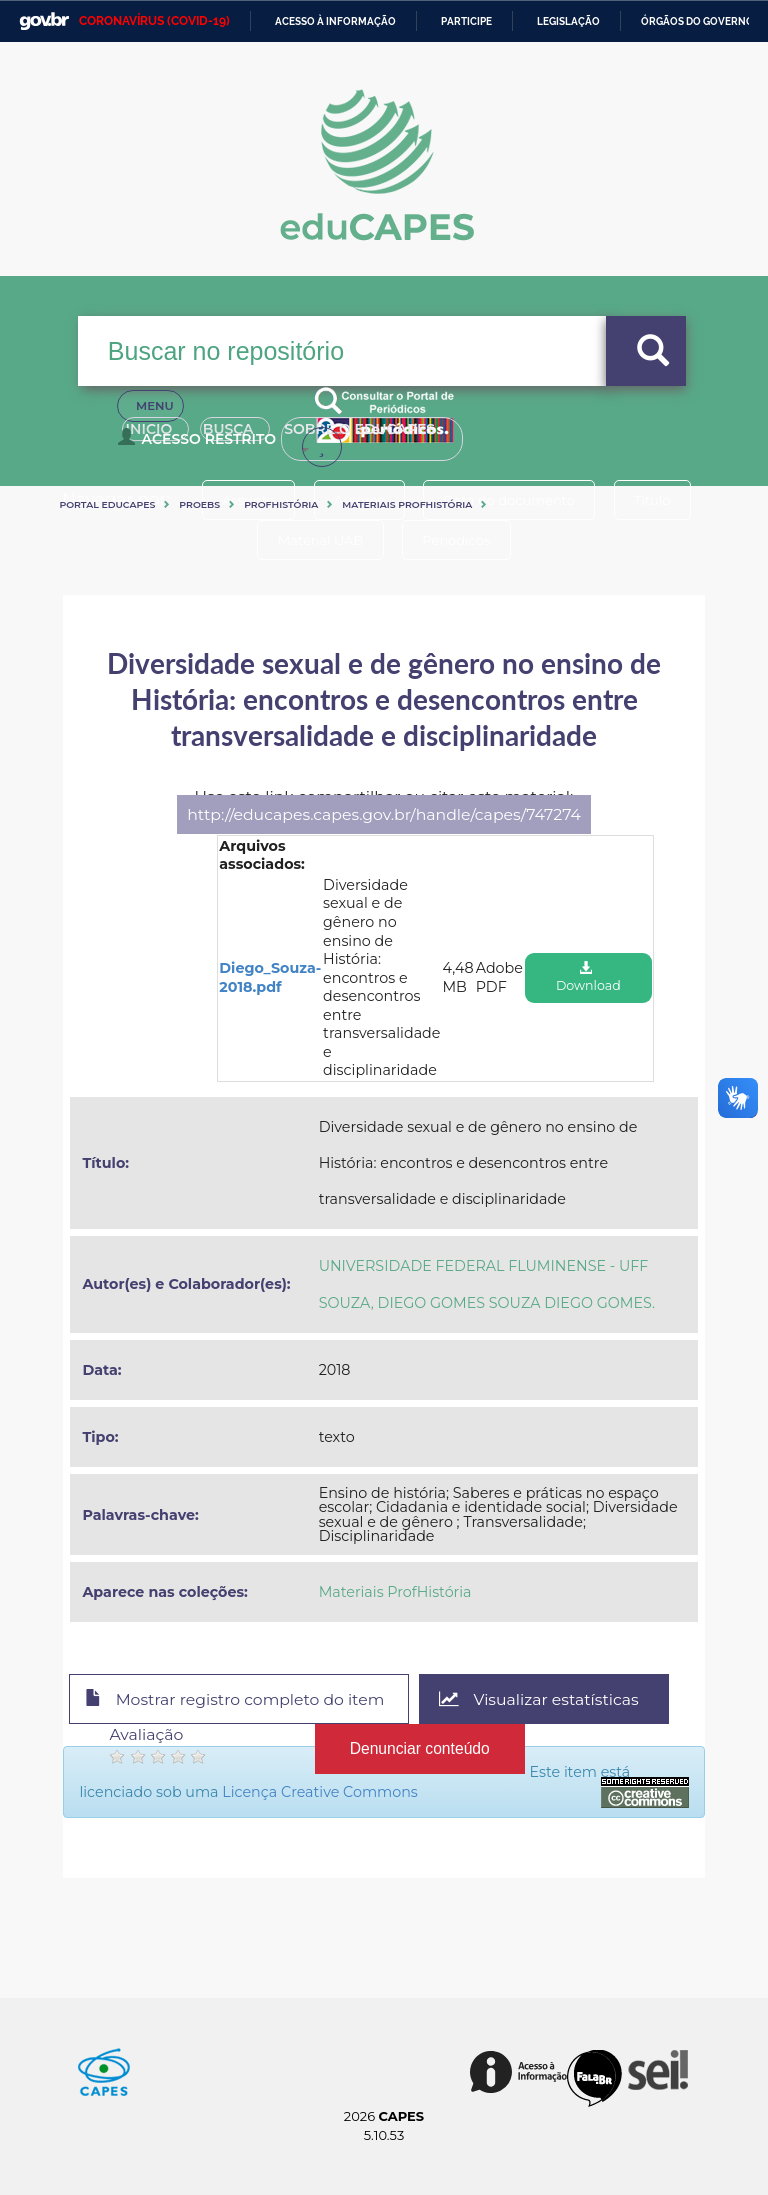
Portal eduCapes (107, 504)
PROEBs (199, 504)
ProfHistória (281, 504)
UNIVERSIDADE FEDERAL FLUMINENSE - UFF (484, 1266)
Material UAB (319, 540)
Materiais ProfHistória (407, 504)
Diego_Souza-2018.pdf (270, 977)
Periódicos (457, 540)
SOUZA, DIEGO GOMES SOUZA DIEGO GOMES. (487, 1303)
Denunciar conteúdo (419, 1748)
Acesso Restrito (200, 446)
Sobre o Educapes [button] (403, 438)
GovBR (44, 21)
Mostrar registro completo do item (235, 1700)
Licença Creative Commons (320, 1792)
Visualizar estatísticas (542, 1699)
